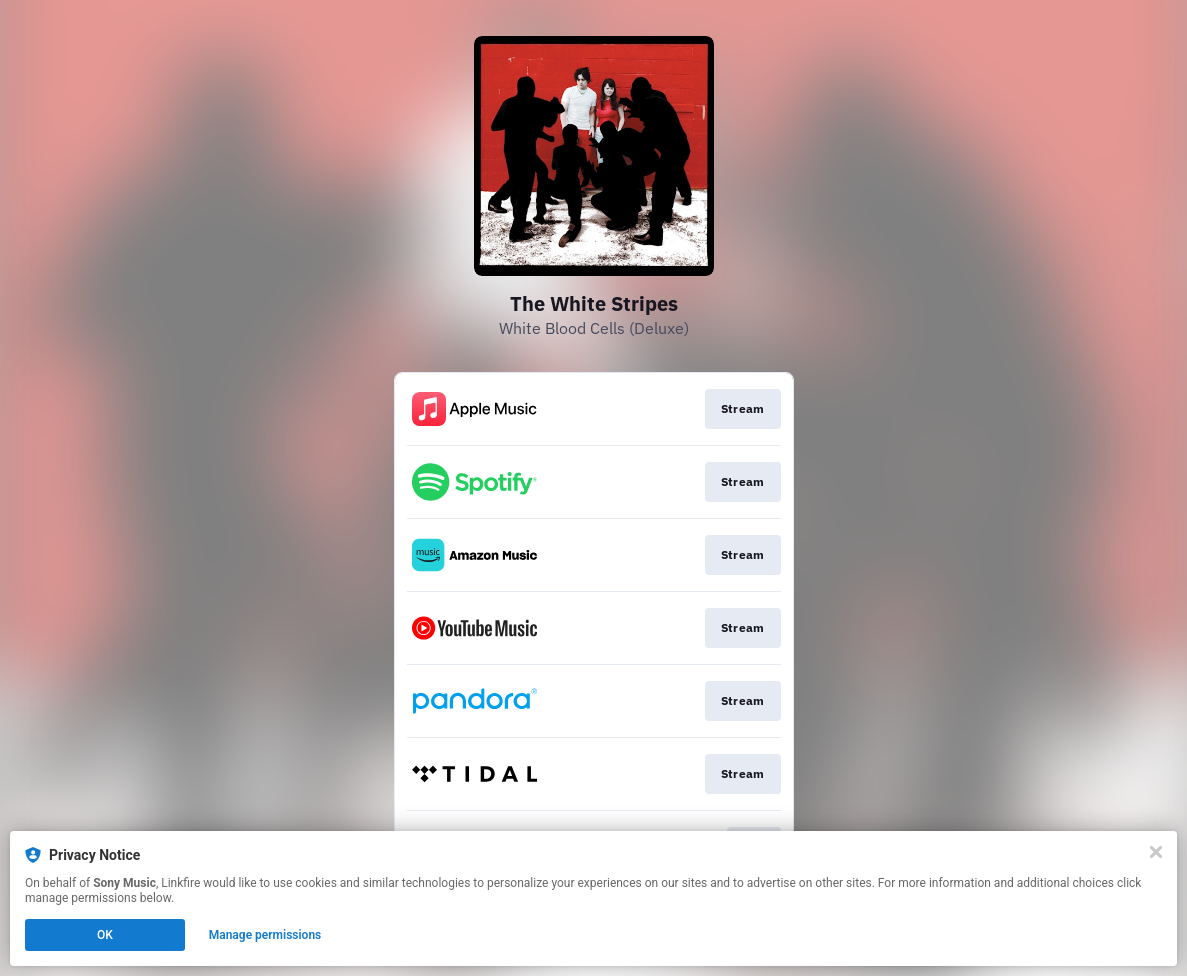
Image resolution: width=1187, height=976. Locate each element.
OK (105, 935)
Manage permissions (265, 935)
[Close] (1156, 852)
